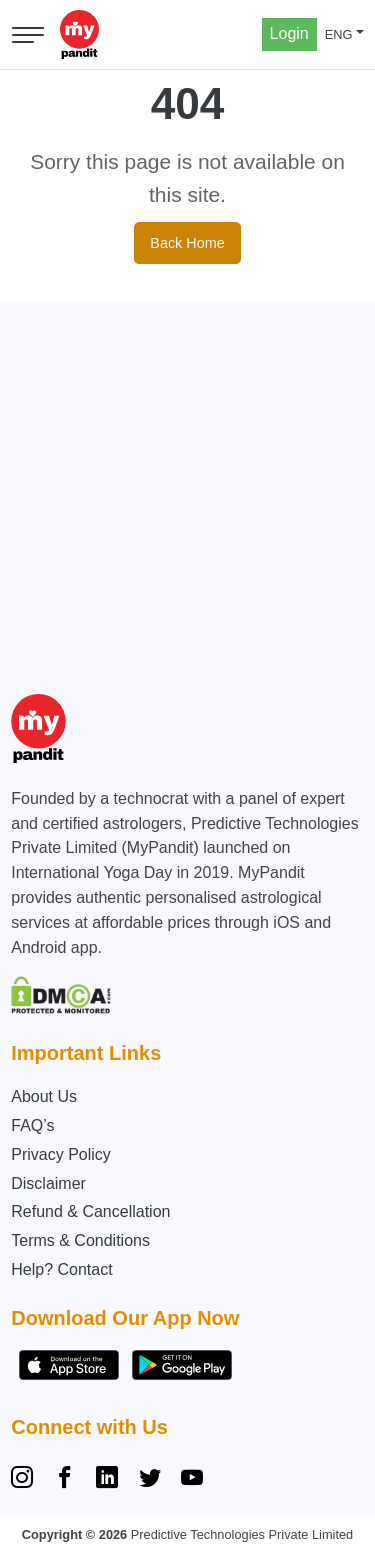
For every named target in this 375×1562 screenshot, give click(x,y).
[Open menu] (28, 35)
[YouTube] (192, 1480)
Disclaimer (48, 1183)
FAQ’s (32, 1125)
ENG (339, 34)
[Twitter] (150, 1480)
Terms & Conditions (80, 1240)
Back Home (187, 243)
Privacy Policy (61, 1154)
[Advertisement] (187, 490)
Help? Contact (61, 1269)
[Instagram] (26, 1480)
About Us (44, 1096)
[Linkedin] (107, 1480)
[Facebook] (65, 1480)
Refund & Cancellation (90, 1211)
